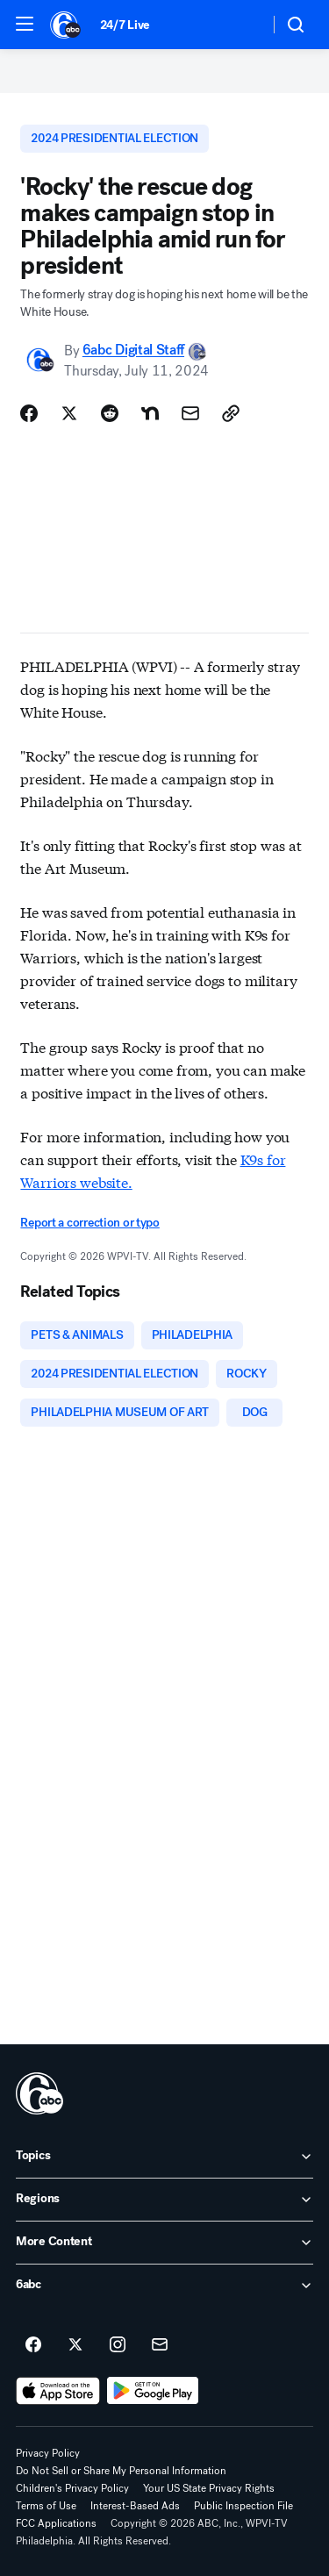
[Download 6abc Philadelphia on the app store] (58, 2391)
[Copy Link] (231, 413)
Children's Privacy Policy (72, 2488)
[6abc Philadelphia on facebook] (33, 2345)
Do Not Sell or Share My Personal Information (121, 2470)
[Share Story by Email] (190, 413)
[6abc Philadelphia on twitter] (75, 2345)
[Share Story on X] (69, 413)
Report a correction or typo (89, 1222)
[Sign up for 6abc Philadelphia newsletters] (159, 2345)
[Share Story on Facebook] (29, 413)
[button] (24, 23)
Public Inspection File (243, 2506)
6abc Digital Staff (133, 350)
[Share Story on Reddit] (110, 413)
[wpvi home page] (39, 2093)
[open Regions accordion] (164, 2200)
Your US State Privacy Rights (209, 2488)
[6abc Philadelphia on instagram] (117, 2345)
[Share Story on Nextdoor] (150, 413)
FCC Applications (56, 2523)
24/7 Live (125, 25)
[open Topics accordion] (164, 2157)
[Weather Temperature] (241, 24)
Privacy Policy (48, 2453)
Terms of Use (46, 2506)
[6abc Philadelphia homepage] (66, 25)
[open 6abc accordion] (164, 2286)
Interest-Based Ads (135, 2506)
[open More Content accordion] (164, 2243)
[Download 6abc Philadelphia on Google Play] (153, 2391)
